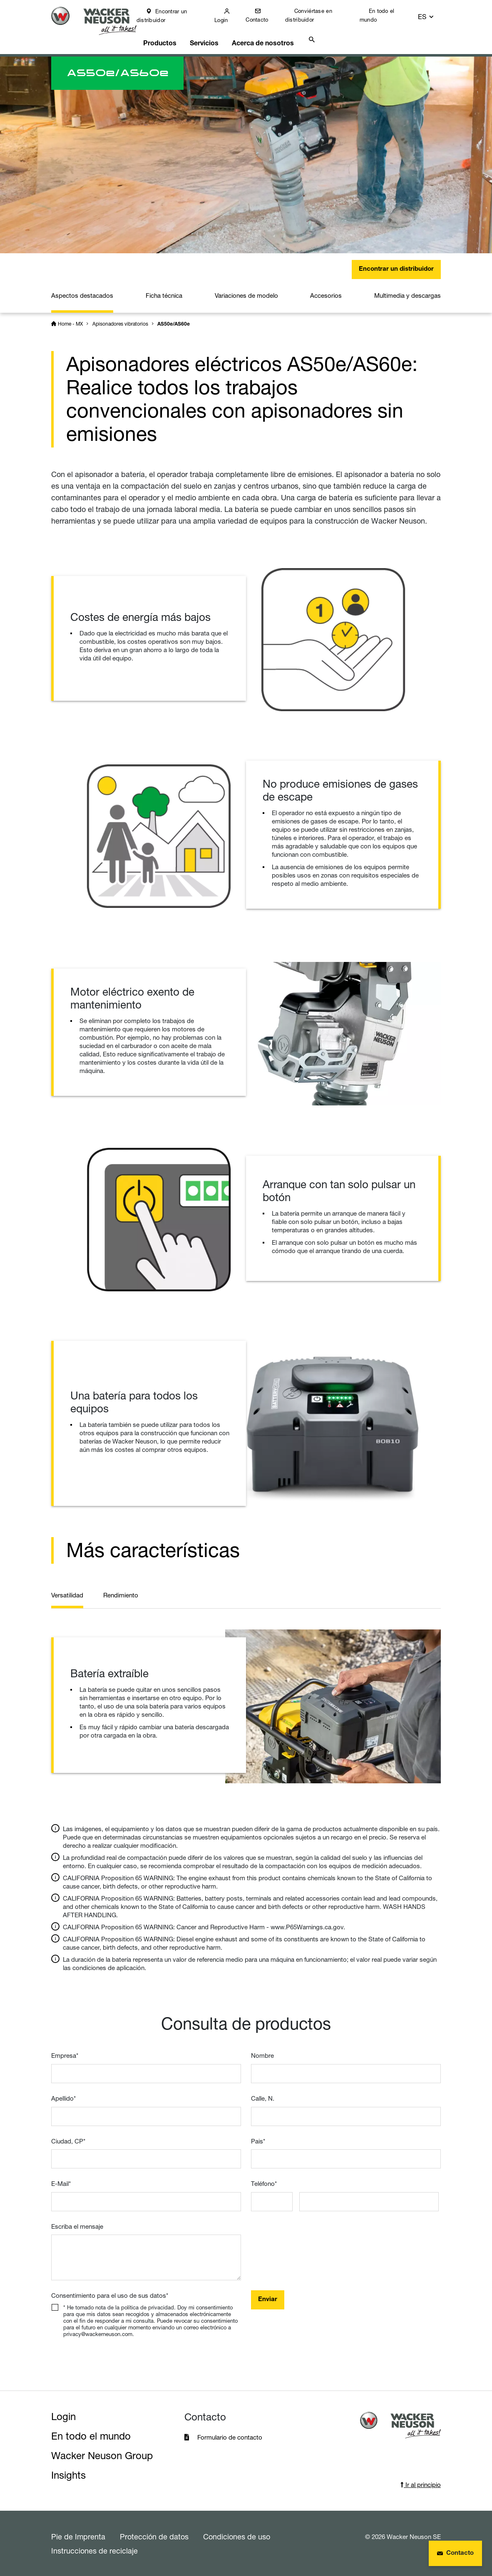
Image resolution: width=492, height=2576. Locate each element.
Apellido (63, 2098)
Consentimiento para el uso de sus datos (109, 2295)
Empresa (64, 2055)
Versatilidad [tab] (67, 1595)
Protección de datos (154, 2536)
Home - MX (70, 318)
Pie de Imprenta (78, 2536)
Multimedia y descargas (407, 290)
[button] (433, 16)
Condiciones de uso (236, 2536)
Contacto (264, 19)
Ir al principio (420, 2484)
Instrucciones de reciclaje (94, 2550)
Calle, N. (262, 2098)
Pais (258, 2141)
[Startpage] (98, 21)
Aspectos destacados (82, 290)
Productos (168, 36)
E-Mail (61, 2183)
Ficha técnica (164, 290)
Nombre (262, 2055)
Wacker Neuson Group (102, 2455)
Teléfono (264, 2183)
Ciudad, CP (68, 2141)
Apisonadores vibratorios (120, 318)
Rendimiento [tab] (120, 1595)
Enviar (267, 2299)
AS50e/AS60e (173, 318)
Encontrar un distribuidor (170, 15)
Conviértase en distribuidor (315, 15)
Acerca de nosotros (271, 36)
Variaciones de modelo (246, 290)
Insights (68, 2475)
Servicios (212, 36)
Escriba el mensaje (77, 2226)
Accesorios (326, 290)
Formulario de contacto (229, 2437)
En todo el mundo (382, 15)
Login (229, 20)
